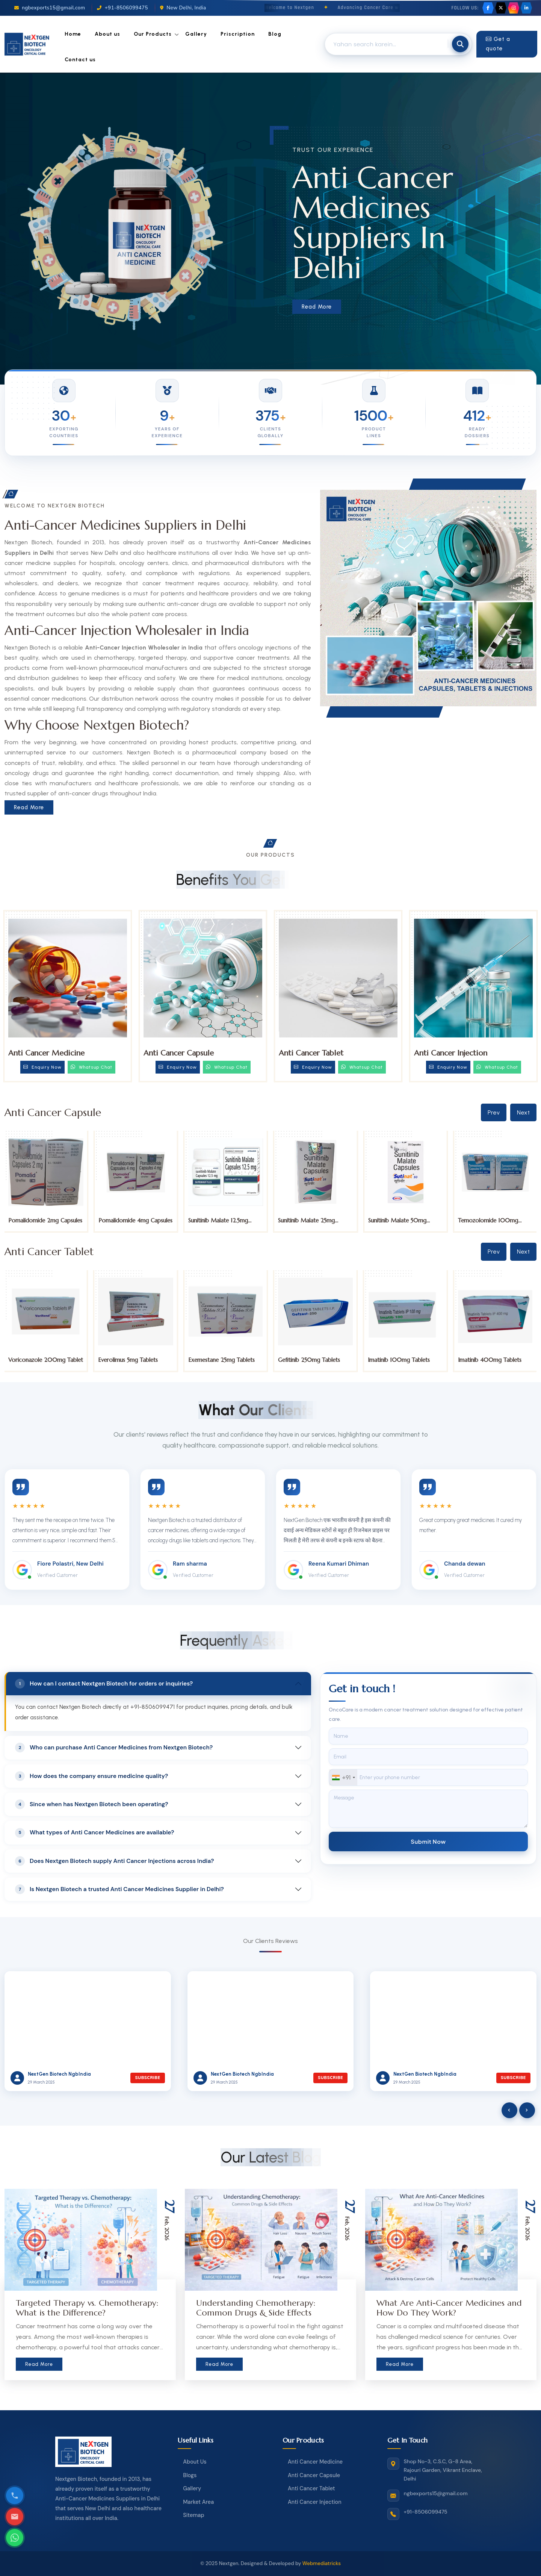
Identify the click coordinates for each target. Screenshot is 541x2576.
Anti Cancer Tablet (311, 1053)
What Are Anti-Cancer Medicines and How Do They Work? (449, 2308)
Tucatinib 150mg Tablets (40, 1359)
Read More (317, 306)
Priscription (238, 34)
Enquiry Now (42, 1067)
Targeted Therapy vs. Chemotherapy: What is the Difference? (87, 2308)
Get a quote (498, 44)
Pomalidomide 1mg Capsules (45, 1220)
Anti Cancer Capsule (179, 1053)
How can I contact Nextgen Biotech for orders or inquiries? (104, 1684)
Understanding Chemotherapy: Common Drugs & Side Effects (255, 2308)
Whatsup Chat (91, 1067)
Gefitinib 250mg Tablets (399, 1359)
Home (73, 34)
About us (107, 34)
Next (523, 1112)
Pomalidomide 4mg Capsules (226, 1220)
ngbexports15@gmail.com (49, 7)
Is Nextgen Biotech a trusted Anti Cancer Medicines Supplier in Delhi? (119, 1889)
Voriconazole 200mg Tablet (135, 1359)
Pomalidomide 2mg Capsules (135, 1220)
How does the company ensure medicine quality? (91, 1776)
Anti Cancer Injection (450, 1053)
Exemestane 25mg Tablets (311, 1359)
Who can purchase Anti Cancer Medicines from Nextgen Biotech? (114, 1747)
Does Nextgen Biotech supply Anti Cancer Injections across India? (114, 1861)
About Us (194, 2461)
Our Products (153, 34)
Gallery (196, 34)
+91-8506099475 (122, 7)
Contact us (80, 59)
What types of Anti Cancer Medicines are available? (94, 1833)
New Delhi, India (183, 7)
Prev (494, 1112)
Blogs (189, 2475)
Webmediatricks (321, 2563)
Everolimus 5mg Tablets (218, 1359)
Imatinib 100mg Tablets (489, 1359)
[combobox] (343, 1777)
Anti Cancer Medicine (46, 1053)
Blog (274, 34)
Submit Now (428, 1841)
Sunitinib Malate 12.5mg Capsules (308, 1224)
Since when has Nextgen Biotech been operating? (91, 1804)
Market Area (198, 2502)
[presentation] (509, 2110)
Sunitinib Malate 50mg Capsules (487, 1224)
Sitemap (193, 2515)
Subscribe (147, 2078)
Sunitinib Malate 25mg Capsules (396, 1224)
